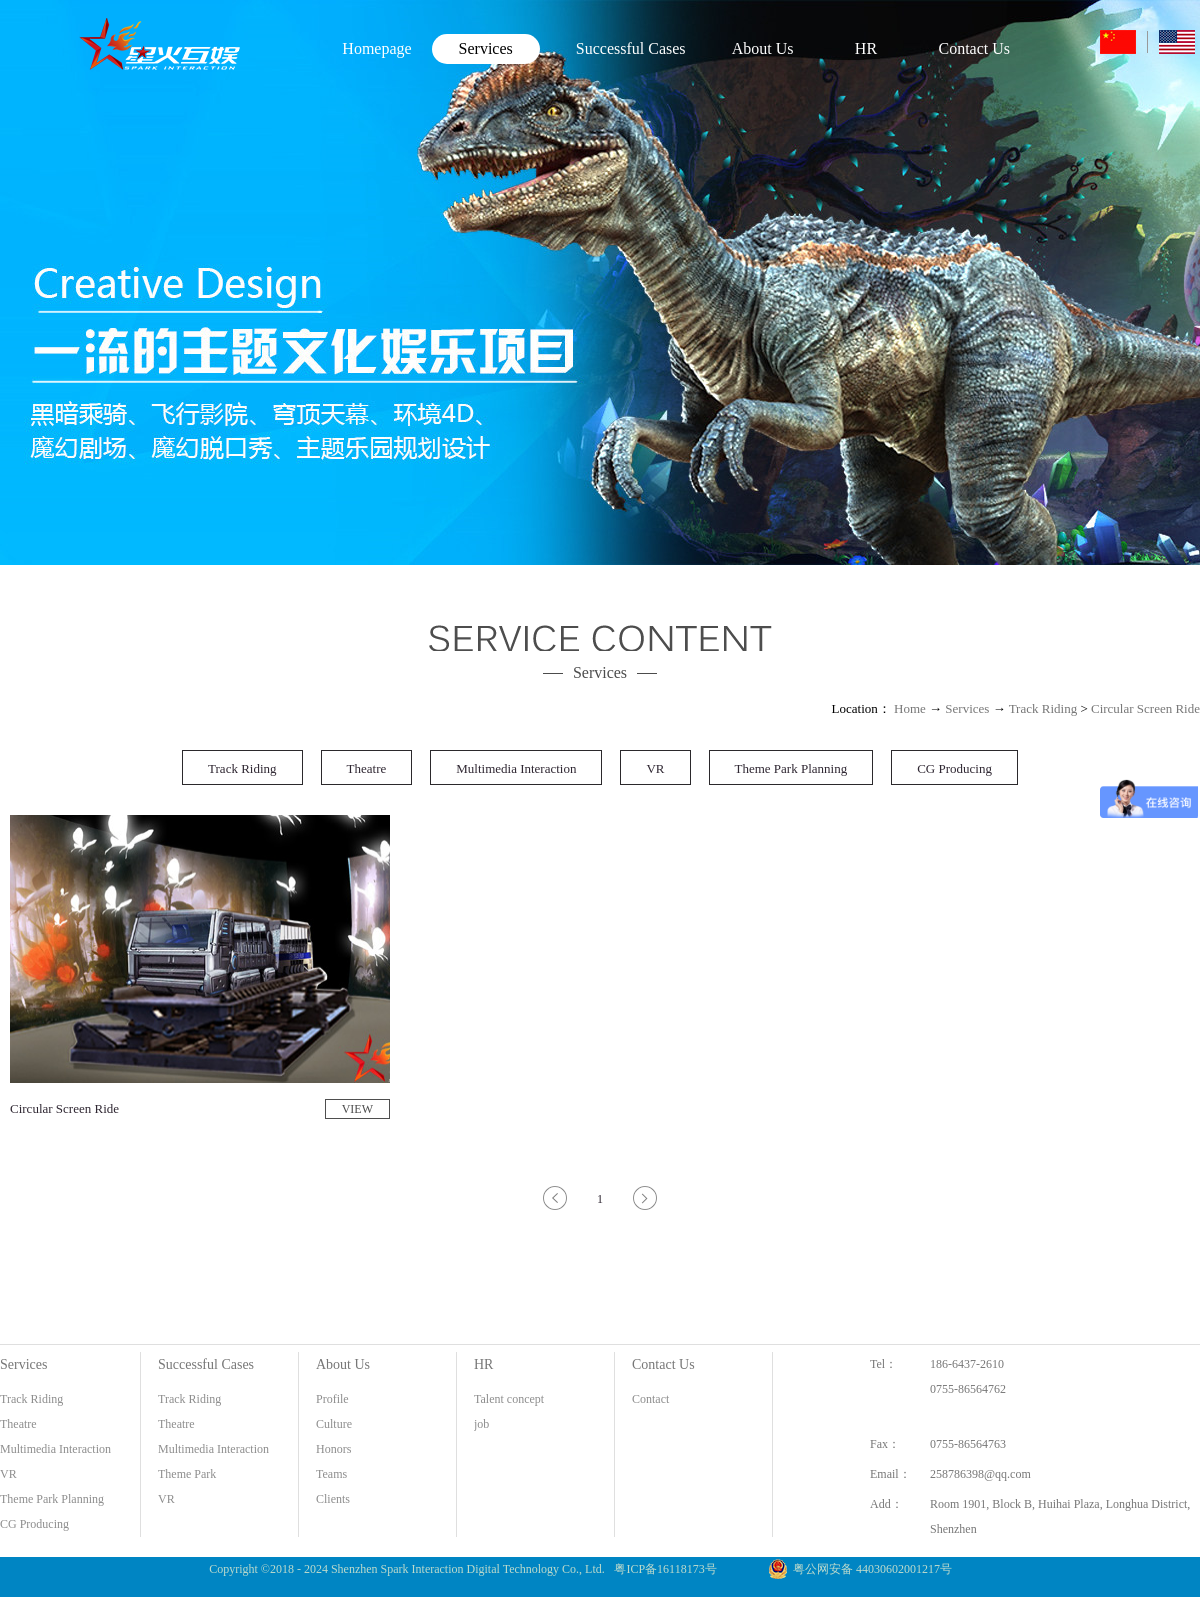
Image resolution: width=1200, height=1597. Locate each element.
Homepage (376, 48)
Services (967, 708)
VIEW (357, 1109)
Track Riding (1043, 708)
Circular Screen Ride (1145, 708)
